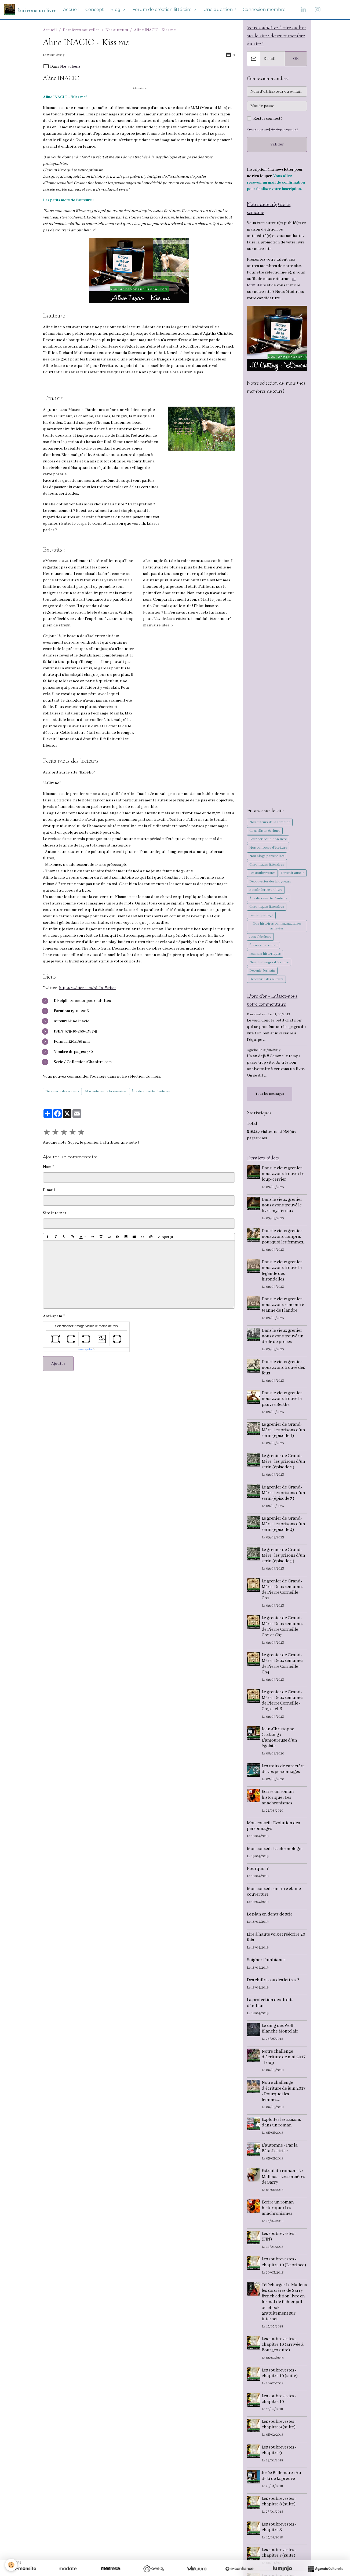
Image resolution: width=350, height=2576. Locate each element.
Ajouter (58, 1363)
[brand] (30, 9)
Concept (94, 9)
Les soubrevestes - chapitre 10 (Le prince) (284, 2264)
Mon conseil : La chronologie (274, 1850)
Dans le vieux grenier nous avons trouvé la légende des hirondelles (282, 1272)
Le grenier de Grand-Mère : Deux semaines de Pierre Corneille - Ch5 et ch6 (283, 1702)
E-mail (49, 1190)
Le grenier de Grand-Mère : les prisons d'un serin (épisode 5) (284, 1557)
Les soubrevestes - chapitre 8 (279, 2529)
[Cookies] (11, 2565)
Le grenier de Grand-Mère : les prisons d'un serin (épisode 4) (284, 1525)
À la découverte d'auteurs (151, 1091)
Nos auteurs (116, 30)
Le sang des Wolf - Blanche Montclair (280, 2030)
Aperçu (165, 1237)
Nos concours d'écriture (268, 848)
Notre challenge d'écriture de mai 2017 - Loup (284, 2058)
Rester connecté (268, 119)
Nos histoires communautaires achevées (277, 927)
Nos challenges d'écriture (269, 963)
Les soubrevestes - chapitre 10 (279, 2400)
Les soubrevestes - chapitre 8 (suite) (279, 2503)
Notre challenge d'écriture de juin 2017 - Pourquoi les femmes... (284, 2093)
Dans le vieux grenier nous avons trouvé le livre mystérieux (282, 1207)
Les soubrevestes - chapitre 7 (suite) (279, 2554)
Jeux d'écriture (260, 938)
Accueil (71, 9)
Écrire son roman (263, 946)
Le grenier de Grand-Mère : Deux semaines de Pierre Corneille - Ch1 (283, 1591)
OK (296, 59)
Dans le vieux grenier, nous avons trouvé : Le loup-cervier (283, 1175)
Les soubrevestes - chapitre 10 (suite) (280, 2375)
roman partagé (261, 916)
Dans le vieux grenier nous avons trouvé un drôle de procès (283, 1338)
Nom (47, 1167)
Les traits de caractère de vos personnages (283, 1770)
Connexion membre (264, 9)
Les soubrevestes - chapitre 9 (279, 2452)
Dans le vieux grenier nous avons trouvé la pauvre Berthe (282, 1400)
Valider (277, 145)
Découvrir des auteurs (62, 1091)
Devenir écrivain (262, 971)
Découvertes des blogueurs (270, 882)
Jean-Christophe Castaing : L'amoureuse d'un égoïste (280, 1739)
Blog (116, 9)
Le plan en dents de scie (270, 1916)
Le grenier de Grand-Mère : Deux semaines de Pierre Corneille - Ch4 (283, 1665)
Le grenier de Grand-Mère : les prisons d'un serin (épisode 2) (284, 1463)
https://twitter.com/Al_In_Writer (89, 988)
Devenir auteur (292, 874)
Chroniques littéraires (266, 865)
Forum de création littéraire (162, 9)
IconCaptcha (85, 1349)
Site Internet (54, 1213)
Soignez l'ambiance (266, 1962)
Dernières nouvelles (81, 30)
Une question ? (219, 9)
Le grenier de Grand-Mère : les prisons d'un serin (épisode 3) (284, 1494)
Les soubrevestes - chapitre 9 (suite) (279, 2426)
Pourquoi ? (258, 1870)
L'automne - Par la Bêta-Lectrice (280, 2150)
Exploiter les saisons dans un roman (282, 2124)
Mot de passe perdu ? (286, 130)
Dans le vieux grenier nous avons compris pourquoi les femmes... (284, 1238)
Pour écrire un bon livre (268, 840)
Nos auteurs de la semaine (105, 1091)
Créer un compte (258, 130)
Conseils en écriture (264, 832)
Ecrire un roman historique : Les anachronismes (278, 1799)
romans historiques (265, 955)
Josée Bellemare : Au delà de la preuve (282, 2477)
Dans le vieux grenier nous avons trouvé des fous (284, 1369)
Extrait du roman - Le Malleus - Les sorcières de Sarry (284, 2178)
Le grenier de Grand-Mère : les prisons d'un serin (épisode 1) (284, 1432)
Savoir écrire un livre (265, 891)
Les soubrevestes (262, 874)
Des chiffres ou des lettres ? (273, 1982)
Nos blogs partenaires (267, 857)
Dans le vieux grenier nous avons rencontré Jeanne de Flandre (283, 1306)
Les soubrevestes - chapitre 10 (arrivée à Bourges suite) (283, 2346)
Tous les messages (269, 1095)
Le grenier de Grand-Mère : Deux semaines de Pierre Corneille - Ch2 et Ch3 (283, 1628)
